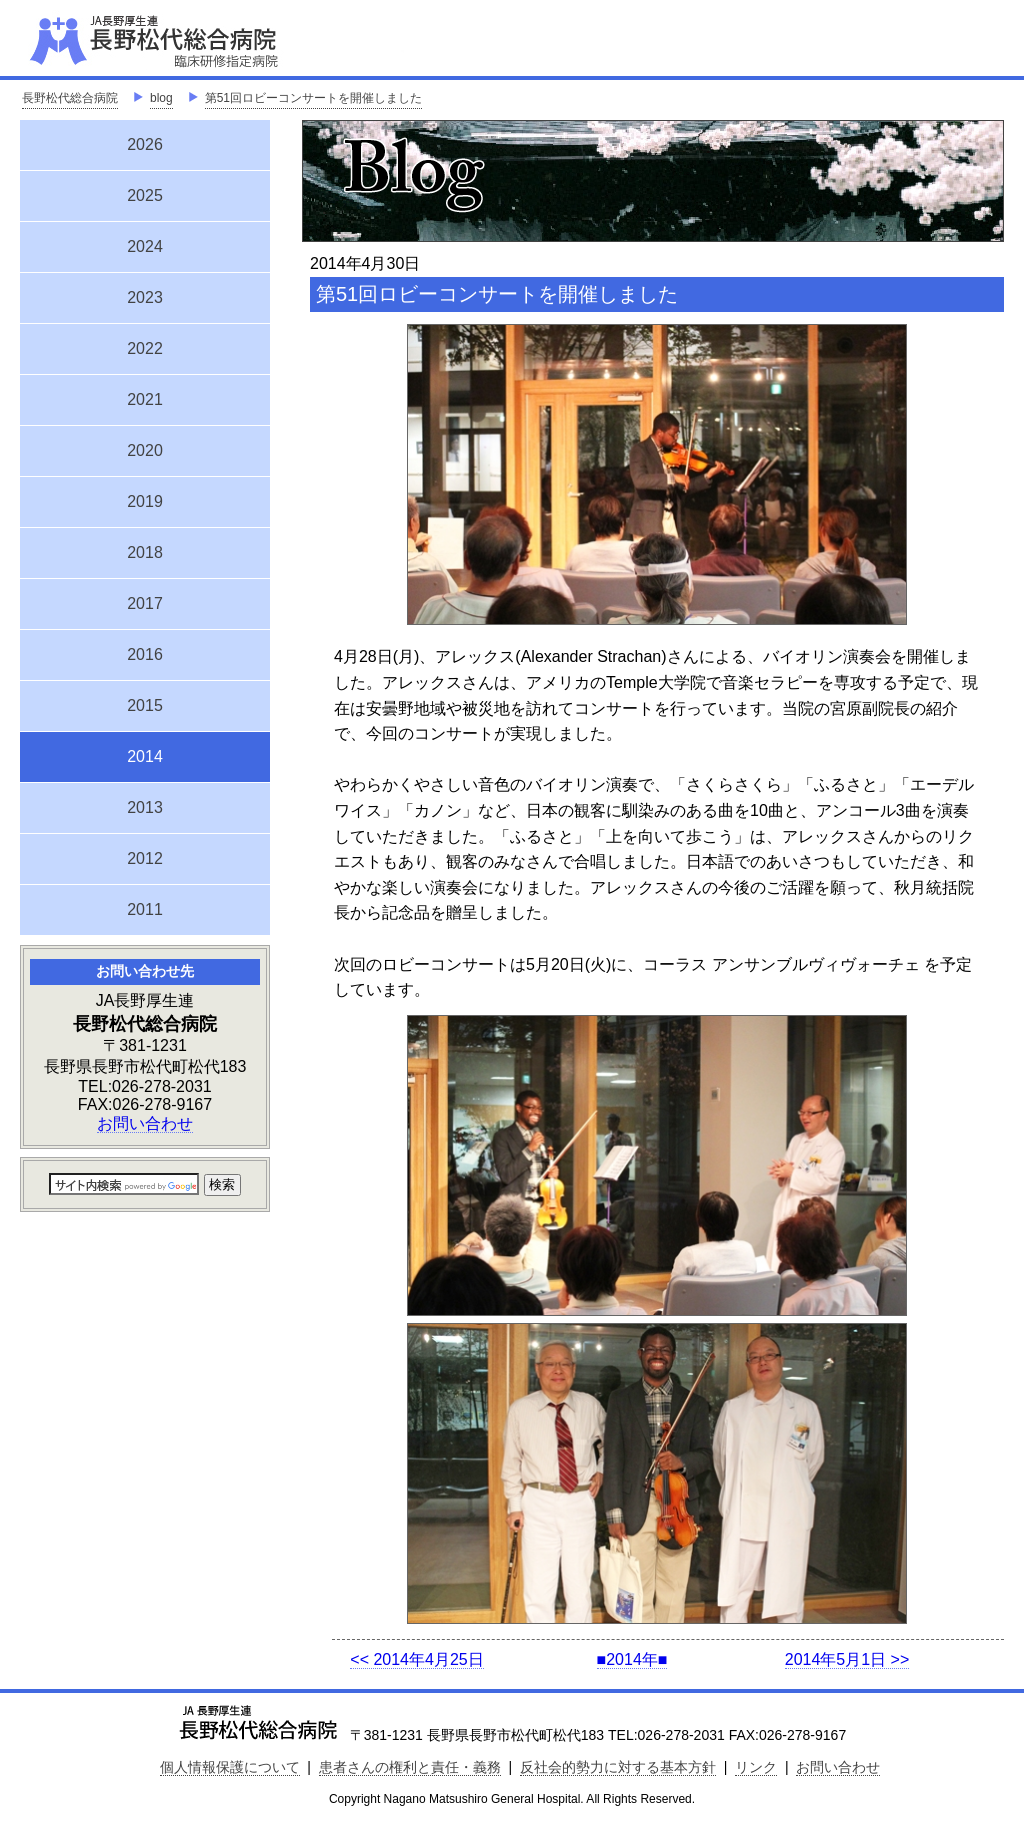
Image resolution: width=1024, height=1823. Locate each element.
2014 (145, 754)
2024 (145, 246)
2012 (145, 858)
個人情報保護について (230, 1767)
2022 (145, 348)
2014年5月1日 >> (847, 1659)
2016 (145, 654)
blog (161, 98)
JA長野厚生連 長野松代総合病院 (215, 40)
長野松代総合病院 (70, 98)
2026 (145, 144)
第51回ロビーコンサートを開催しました (313, 98)
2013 (145, 807)
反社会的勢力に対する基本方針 (618, 1767)
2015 (145, 705)
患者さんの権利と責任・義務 (410, 1767)
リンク (756, 1767)
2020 (145, 450)
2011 (145, 909)
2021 (145, 399)
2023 (145, 297)
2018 (145, 552)
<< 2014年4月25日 (416, 1659)
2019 (145, 501)
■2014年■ (632, 1659)
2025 (145, 195)
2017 (145, 603)
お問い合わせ (145, 1123)
